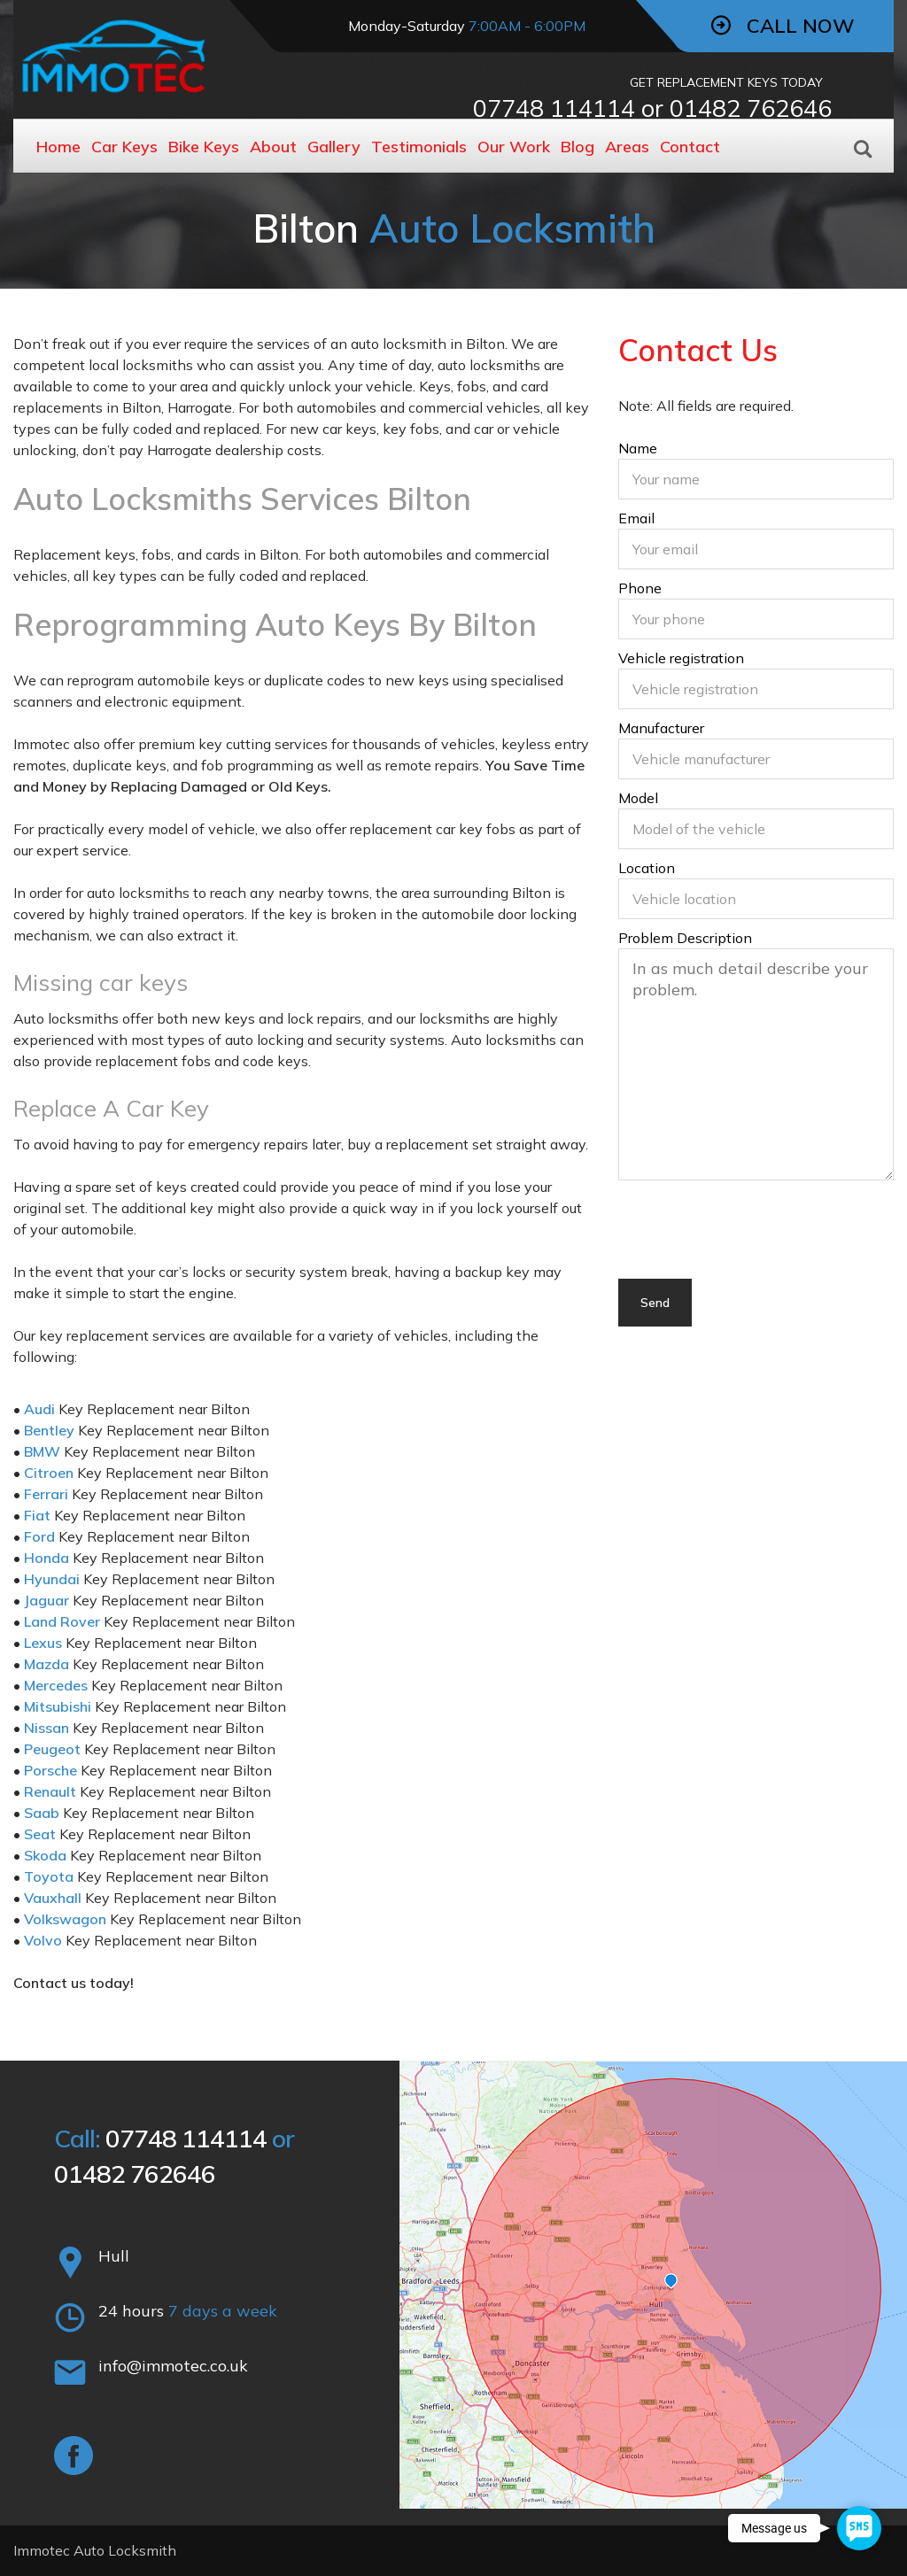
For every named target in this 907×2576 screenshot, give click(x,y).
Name (756, 471)
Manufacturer (756, 751)
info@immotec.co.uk (173, 2366)
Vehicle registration (756, 681)
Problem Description (756, 1056)
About (273, 146)
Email (756, 541)
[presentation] (753, 1244)
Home (58, 146)
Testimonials (419, 146)
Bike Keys (203, 146)
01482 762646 (751, 108)
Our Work (513, 146)
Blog (577, 146)
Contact (690, 146)
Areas (627, 146)
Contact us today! (73, 1983)
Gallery (333, 146)
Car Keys (124, 146)
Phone (756, 611)
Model (756, 821)
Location (756, 891)
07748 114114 (554, 108)
